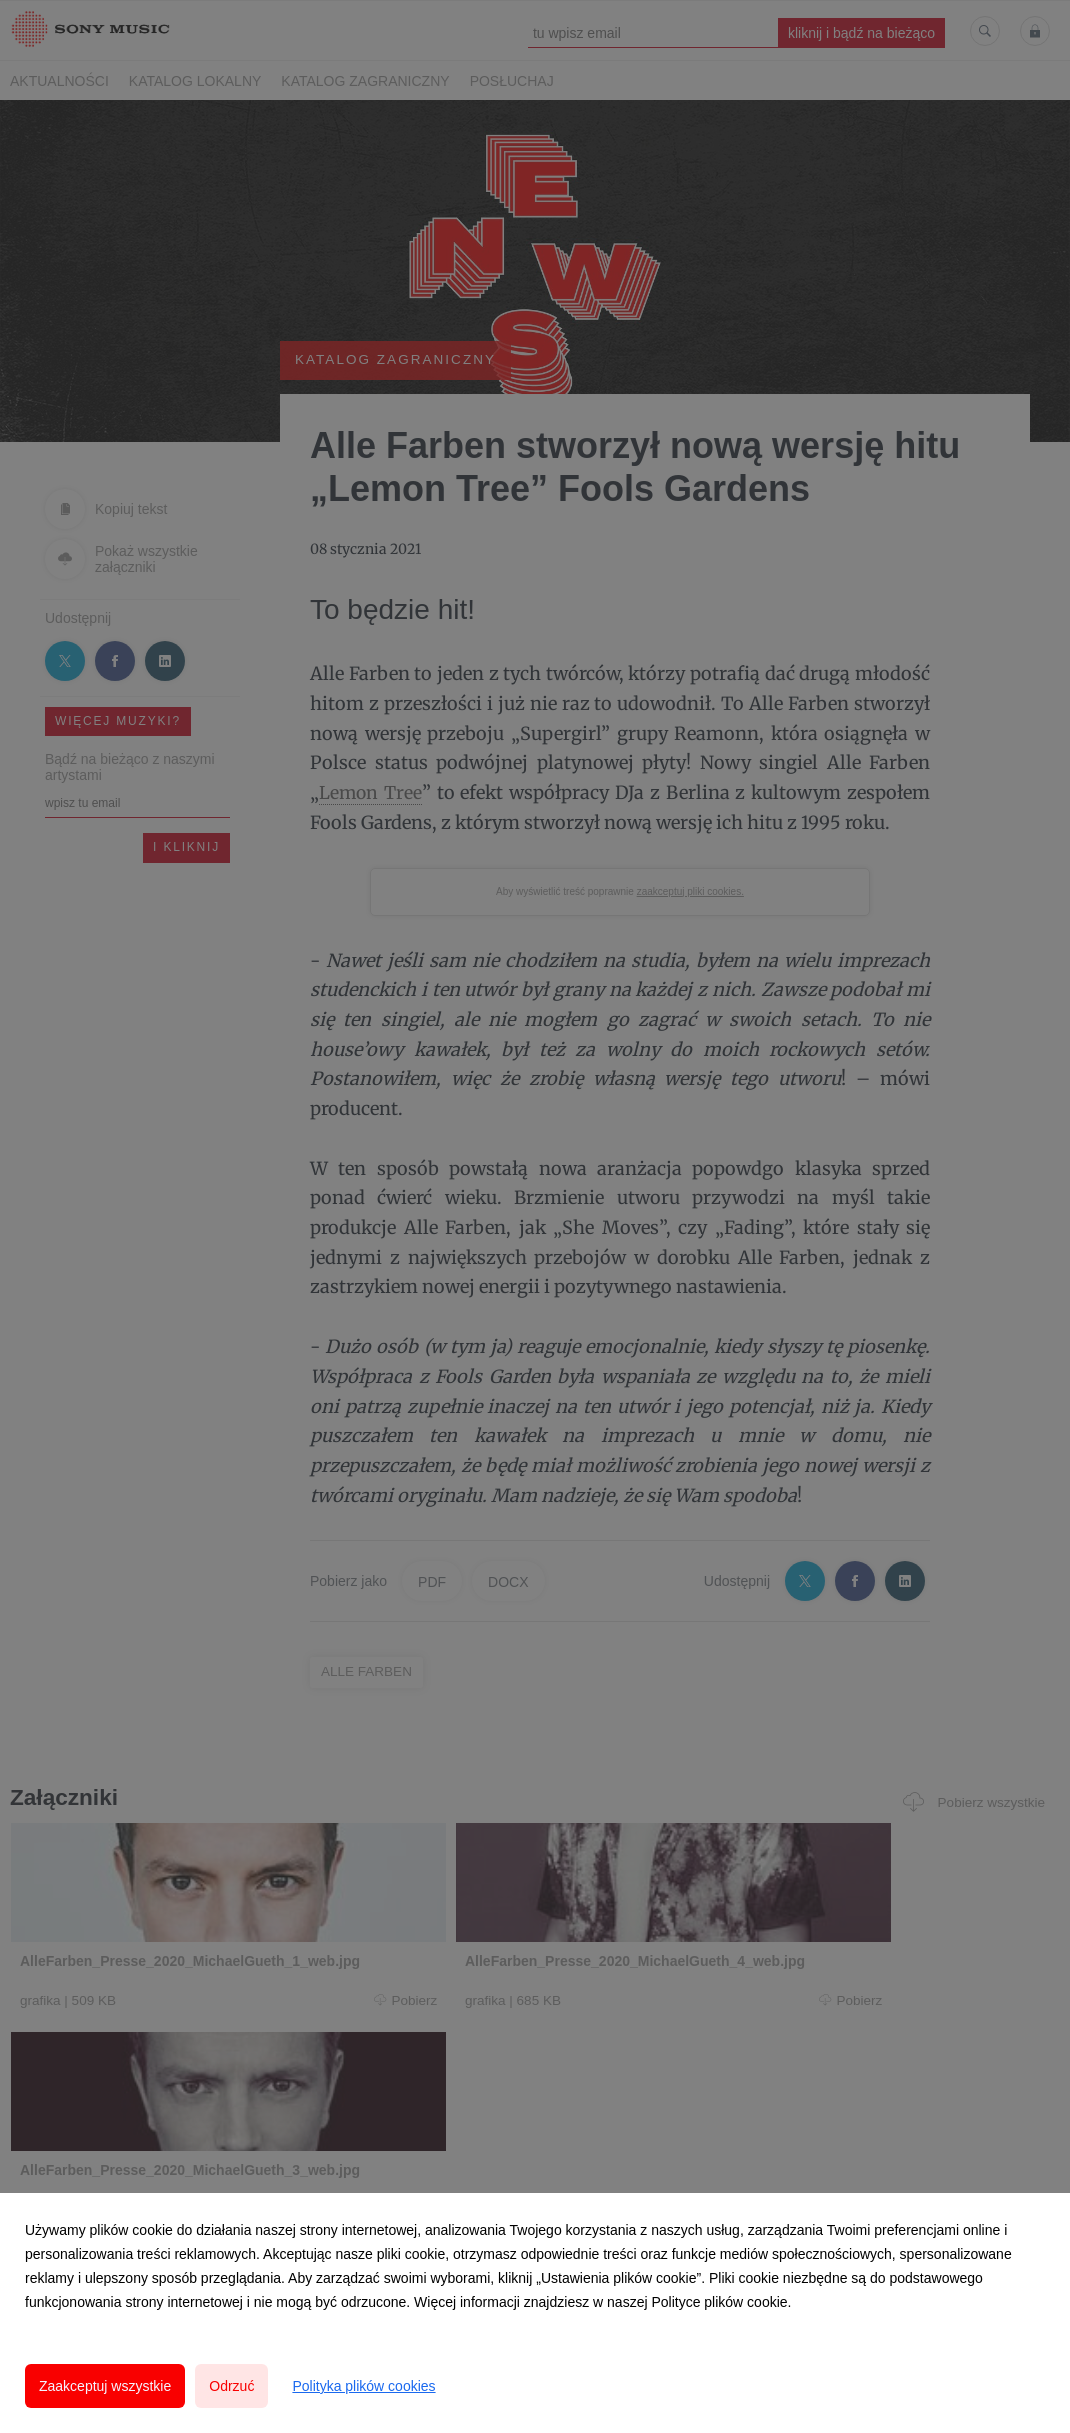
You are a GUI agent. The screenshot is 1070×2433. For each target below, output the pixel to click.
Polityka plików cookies (363, 2386)
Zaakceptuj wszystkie (105, 2386)
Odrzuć (231, 2386)
